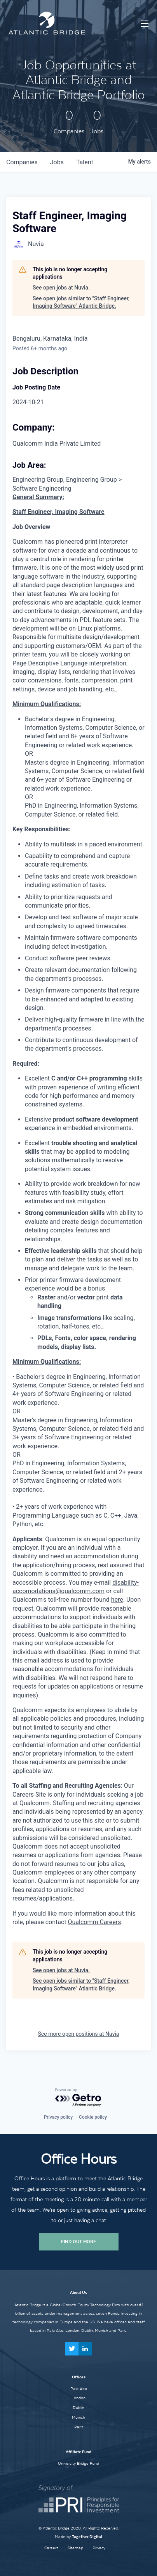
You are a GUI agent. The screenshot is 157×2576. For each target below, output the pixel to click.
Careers (51, 2548)
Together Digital (87, 2537)
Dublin (78, 2407)
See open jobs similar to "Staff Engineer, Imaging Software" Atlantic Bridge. (81, 302)
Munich (78, 2417)
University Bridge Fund (78, 2463)
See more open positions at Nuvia (78, 2034)
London (78, 2397)
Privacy (98, 2548)
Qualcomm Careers (94, 1922)
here (117, 1599)
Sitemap (75, 2548)
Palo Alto (78, 2388)
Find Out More (78, 2241)
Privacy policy (58, 2117)
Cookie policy (93, 2117)
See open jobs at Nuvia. (61, 287)
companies (22, 162)
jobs (57, 162)
